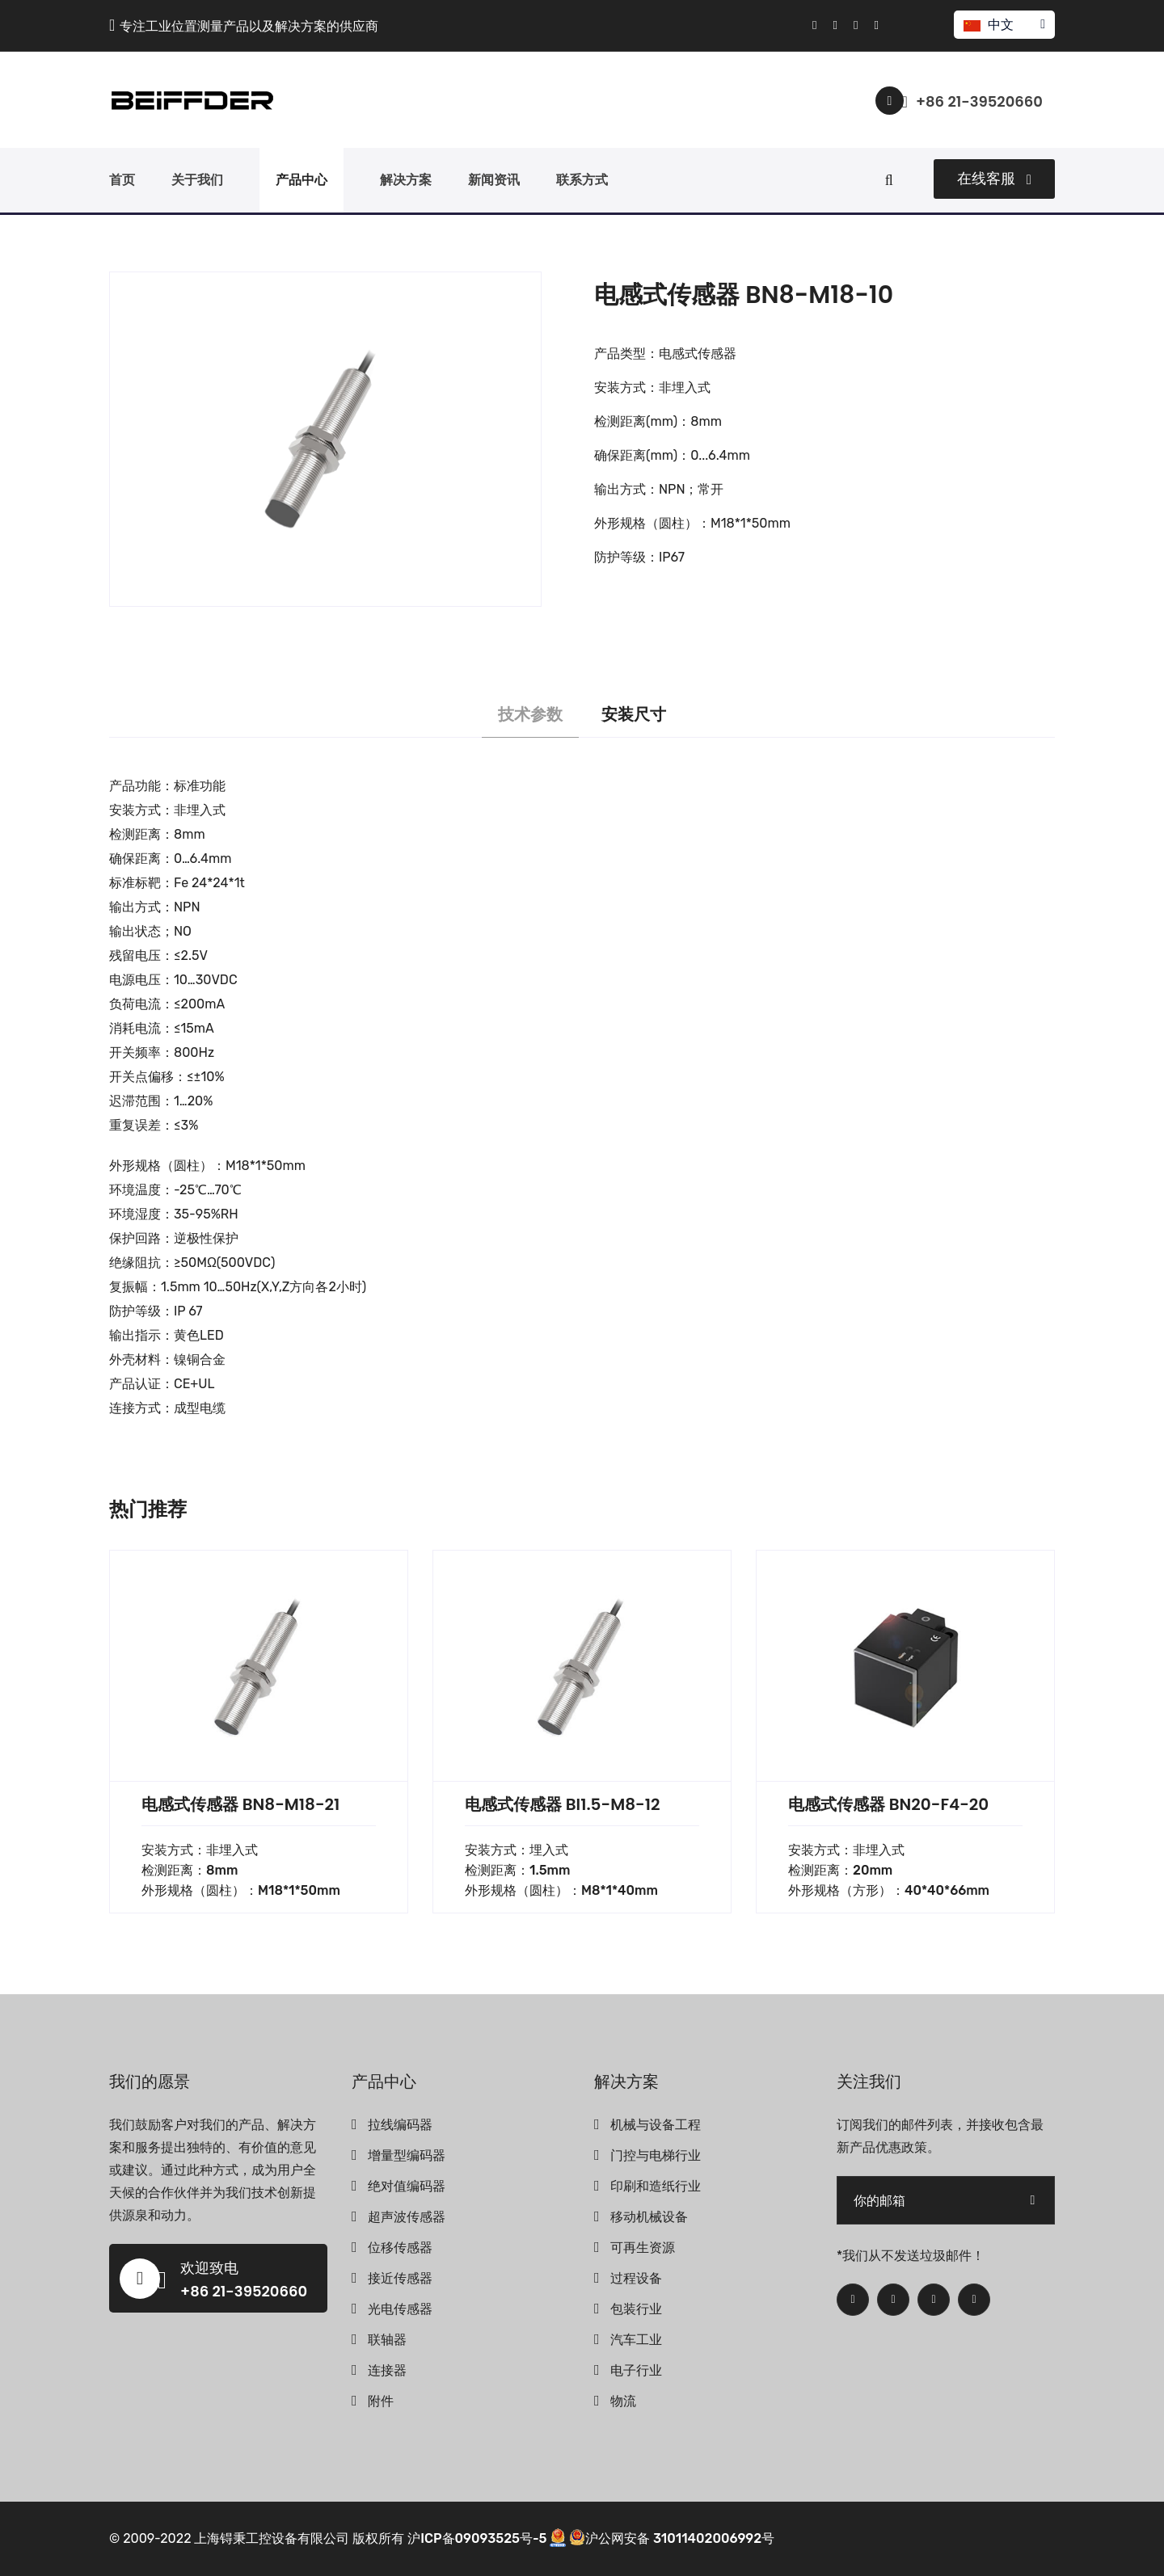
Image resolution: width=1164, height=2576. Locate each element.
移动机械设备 (649, 2217)
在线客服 (994, 178)
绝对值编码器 (406, 2186)
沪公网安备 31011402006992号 (671, 2538)
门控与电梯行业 (655, 2155)
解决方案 (406, 179)
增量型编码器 (406, 2155)
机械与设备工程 (655, 2124)
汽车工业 (636, 2339)
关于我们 (197, 179)
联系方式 (582, 179)
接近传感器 (400, 2278)
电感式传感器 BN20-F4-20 (888, 1804)
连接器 (387, 2370)
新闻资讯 (494, 179)
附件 (381, 2401)
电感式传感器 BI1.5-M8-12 (562, 1804)
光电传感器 (400, 2309)
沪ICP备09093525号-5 (476, 2538)
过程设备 (636, 2278)
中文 (1003, 24)
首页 (122, 179)
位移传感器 (400, 2247)
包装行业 (636, 2309)
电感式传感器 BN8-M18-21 (240, 1804)
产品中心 (301, 179)
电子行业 (636, 2370)
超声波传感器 (406, 2217)
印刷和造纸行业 (655, 2186)
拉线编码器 (400, 2124)
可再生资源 (642, 2247)
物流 (623, 2401)
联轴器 (387, 2339)
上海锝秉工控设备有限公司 (271, 2538)
